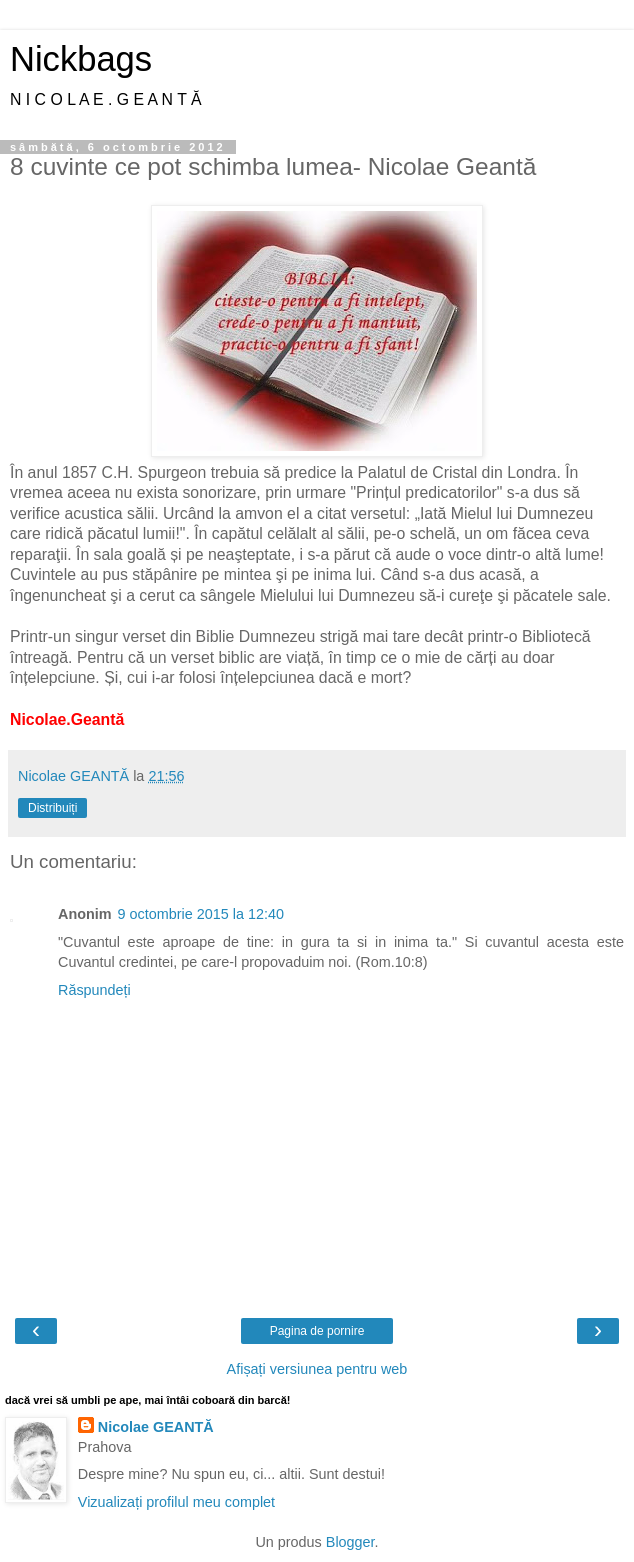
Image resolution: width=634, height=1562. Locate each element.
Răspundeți (94, 990)
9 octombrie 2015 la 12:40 (201, 914)
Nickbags (81, 59)
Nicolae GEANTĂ (156, 1427)
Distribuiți (52, 808)
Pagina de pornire (317, 1331)
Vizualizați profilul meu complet (176, 1502)
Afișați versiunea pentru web (317, 1369)
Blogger (350, 1542)
